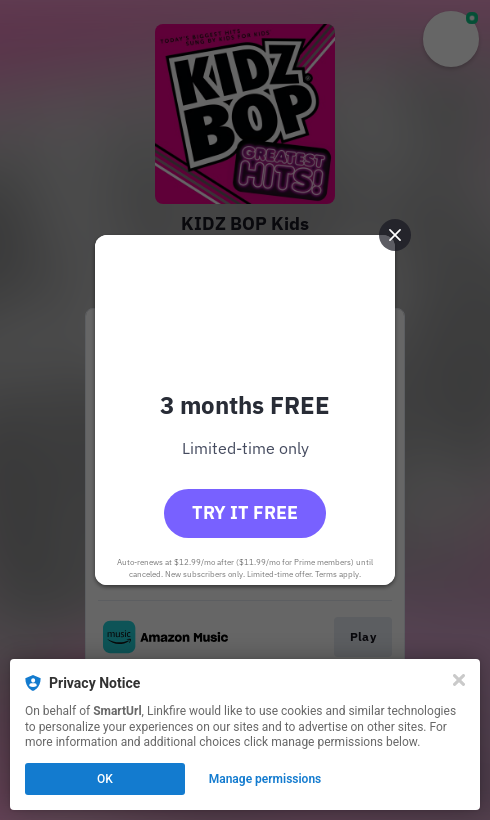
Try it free (245, 512)
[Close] (459, 680)
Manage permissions (265, 779)
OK (105, 779)
